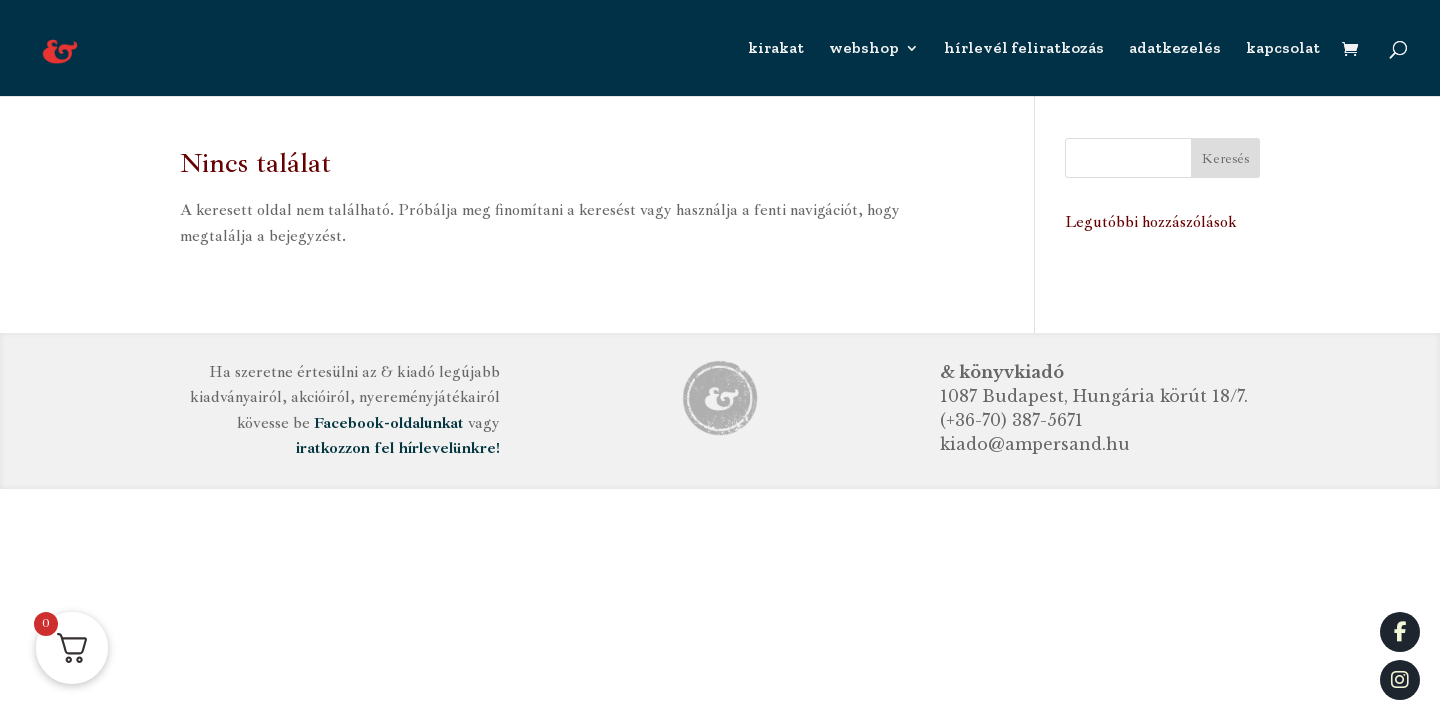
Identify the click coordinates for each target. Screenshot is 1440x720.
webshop (864, 49)
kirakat (776, 49)
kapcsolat (1283, 49)
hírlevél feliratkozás (1024, 49)
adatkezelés (1175, 49)
